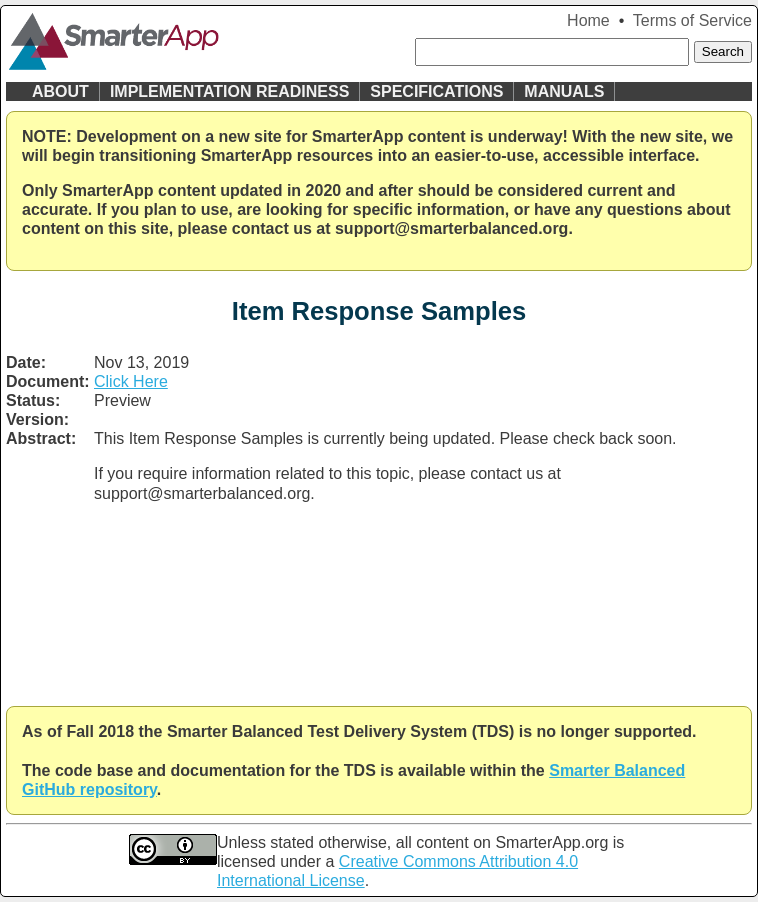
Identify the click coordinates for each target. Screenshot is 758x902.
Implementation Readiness (229, 91)
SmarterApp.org (551, 842)
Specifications (436, 91)
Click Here (131, 381)
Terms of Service (692, 20)
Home (588, 20)
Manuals (564, 91)
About (60, 91)
